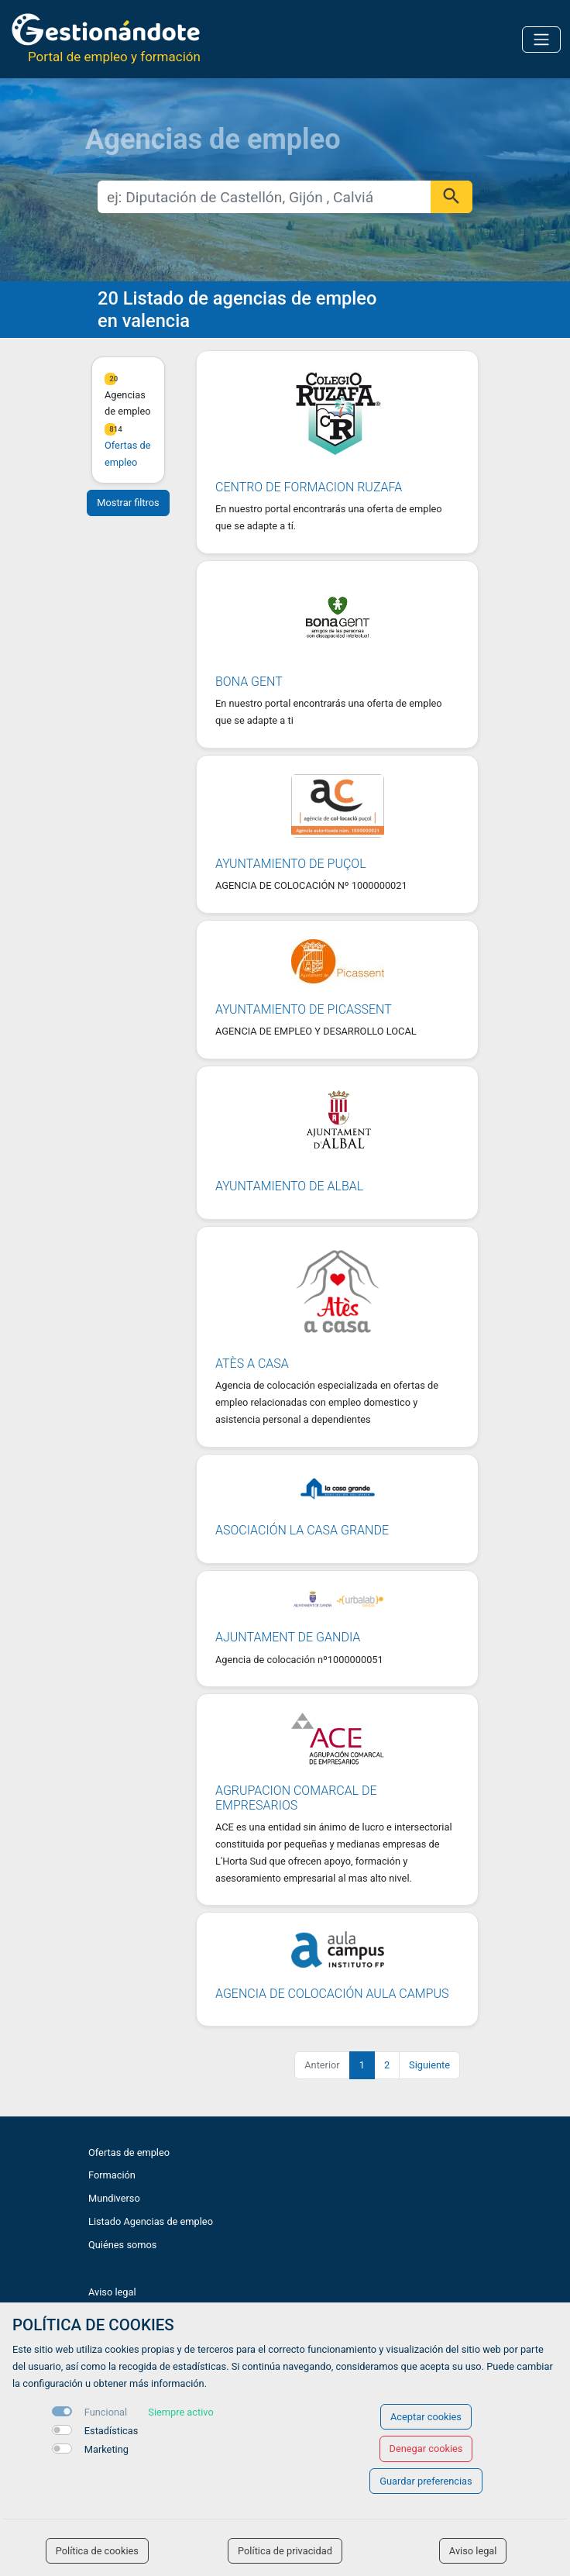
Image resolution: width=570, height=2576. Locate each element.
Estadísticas (111, 2431)
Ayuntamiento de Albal (289, 1186)
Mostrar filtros (128, 502)
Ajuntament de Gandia (287, 1637)
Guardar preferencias (425, 2481)
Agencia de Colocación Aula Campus (331, 1993)
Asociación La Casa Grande (302, 1530)
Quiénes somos (122, 2245)
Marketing (106, 2449)
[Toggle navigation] (541, 39)
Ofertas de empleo (129, 2152)
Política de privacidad (285, 2551)
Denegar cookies (426, 2448)
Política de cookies (97, 2551)
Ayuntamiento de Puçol (290, 863)
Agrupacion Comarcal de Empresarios (296, 1798)
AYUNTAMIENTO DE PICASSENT (303, 1009)
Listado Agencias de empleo (150, 2221)
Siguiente (429, 2065)
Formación (112, 2175)
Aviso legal (112, 2292)
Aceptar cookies (426, 2417)
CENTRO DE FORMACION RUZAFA (308, 487)
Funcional (105, 2412)
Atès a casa (252, 1363)
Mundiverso (114, 2198)
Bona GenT (249, 681)
